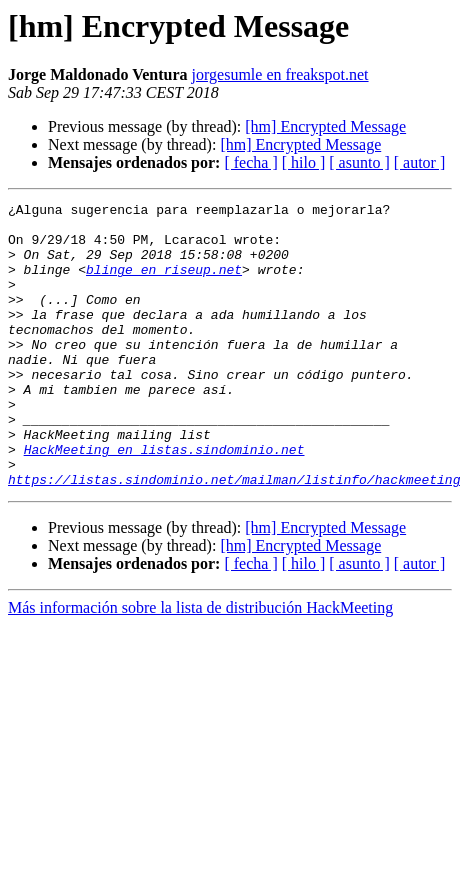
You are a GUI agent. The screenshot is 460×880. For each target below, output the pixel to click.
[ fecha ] (250, 162)
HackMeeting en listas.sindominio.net (164, 500)
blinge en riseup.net (164, 284)
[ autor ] (420, 162)
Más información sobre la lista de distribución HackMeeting (200, 664)
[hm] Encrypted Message (325, 126)
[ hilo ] (304, 162)
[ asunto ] (359, 162)
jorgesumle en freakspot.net (280, 74)
